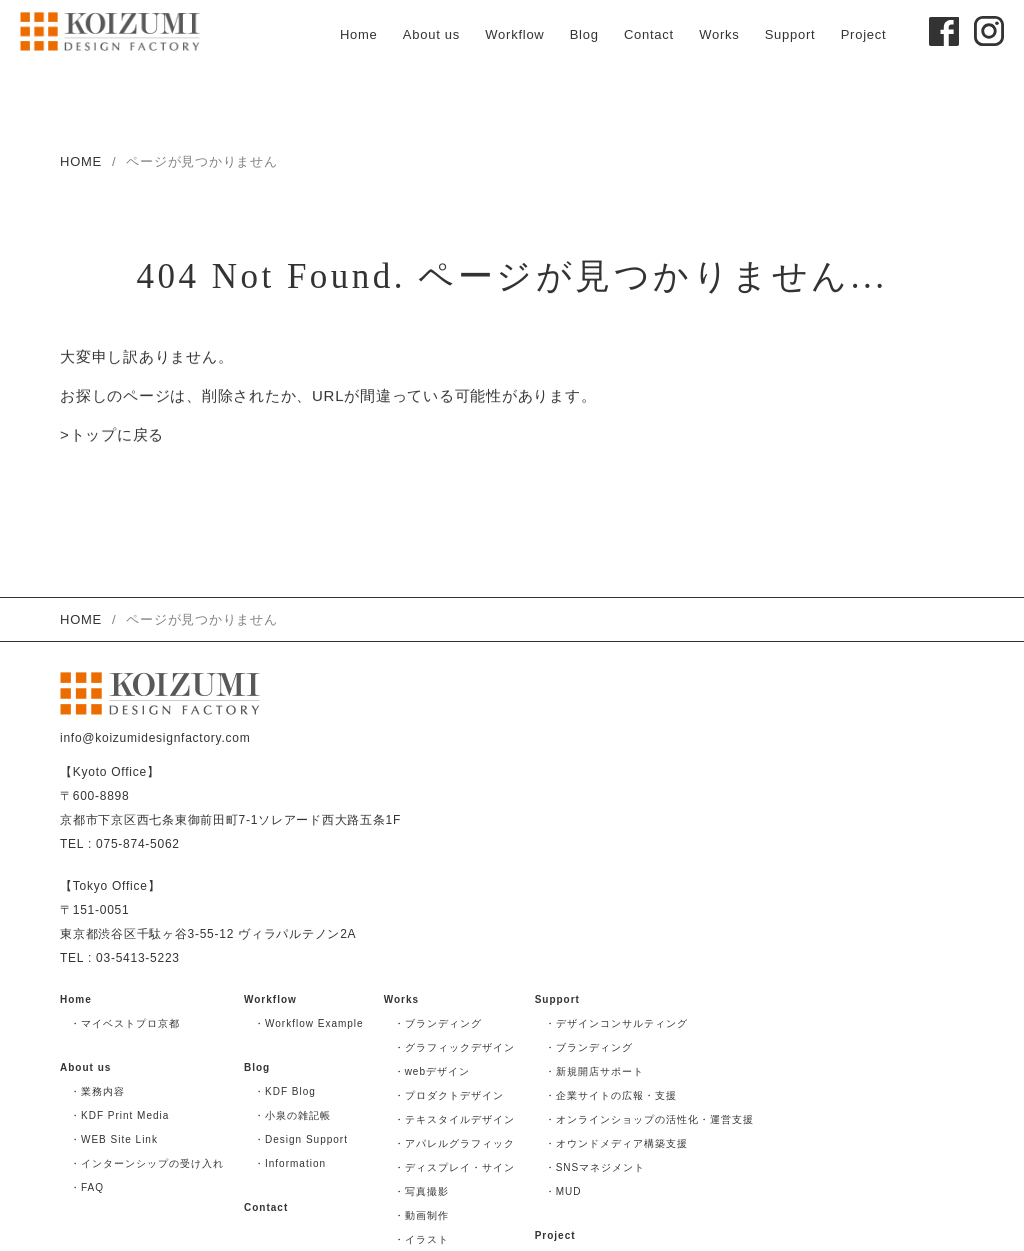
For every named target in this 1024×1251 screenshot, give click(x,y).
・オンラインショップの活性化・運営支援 (649, 1119)
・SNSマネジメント (595, 1167)
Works (719, 34)
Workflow (514, 34)
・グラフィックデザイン (454, 1047)
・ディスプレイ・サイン (454, 1167)
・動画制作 (421, 1215)
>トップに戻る (112, 436)
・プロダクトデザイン (449, 1095)
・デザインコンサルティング (616, 1023)
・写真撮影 (421, 1191)
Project (864, 34)
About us (431, 34)
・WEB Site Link (114, 1139)
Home (359, 34)
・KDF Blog (285, 1091)
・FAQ (87, 1187)
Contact (649, 34)
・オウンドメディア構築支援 (616, 1143)
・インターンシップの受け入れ (147, 1163)
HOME (81, 161)
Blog (584, 34)
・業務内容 (97, 1091)
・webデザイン (432, 1071)
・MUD (563, 1191)
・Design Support (301, 1139)
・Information (290, 1163)
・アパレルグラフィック (454, 1143)
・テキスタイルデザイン (454, 1119)
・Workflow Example (309, 1023)
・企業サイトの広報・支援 (611, 1095)
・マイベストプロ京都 (125, 1023)
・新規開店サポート (594, 1071)
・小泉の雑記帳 (292, 1115)
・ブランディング (438, 1023)
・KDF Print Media (119, 1115)
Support (790, 34)
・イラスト (421, 1239)
